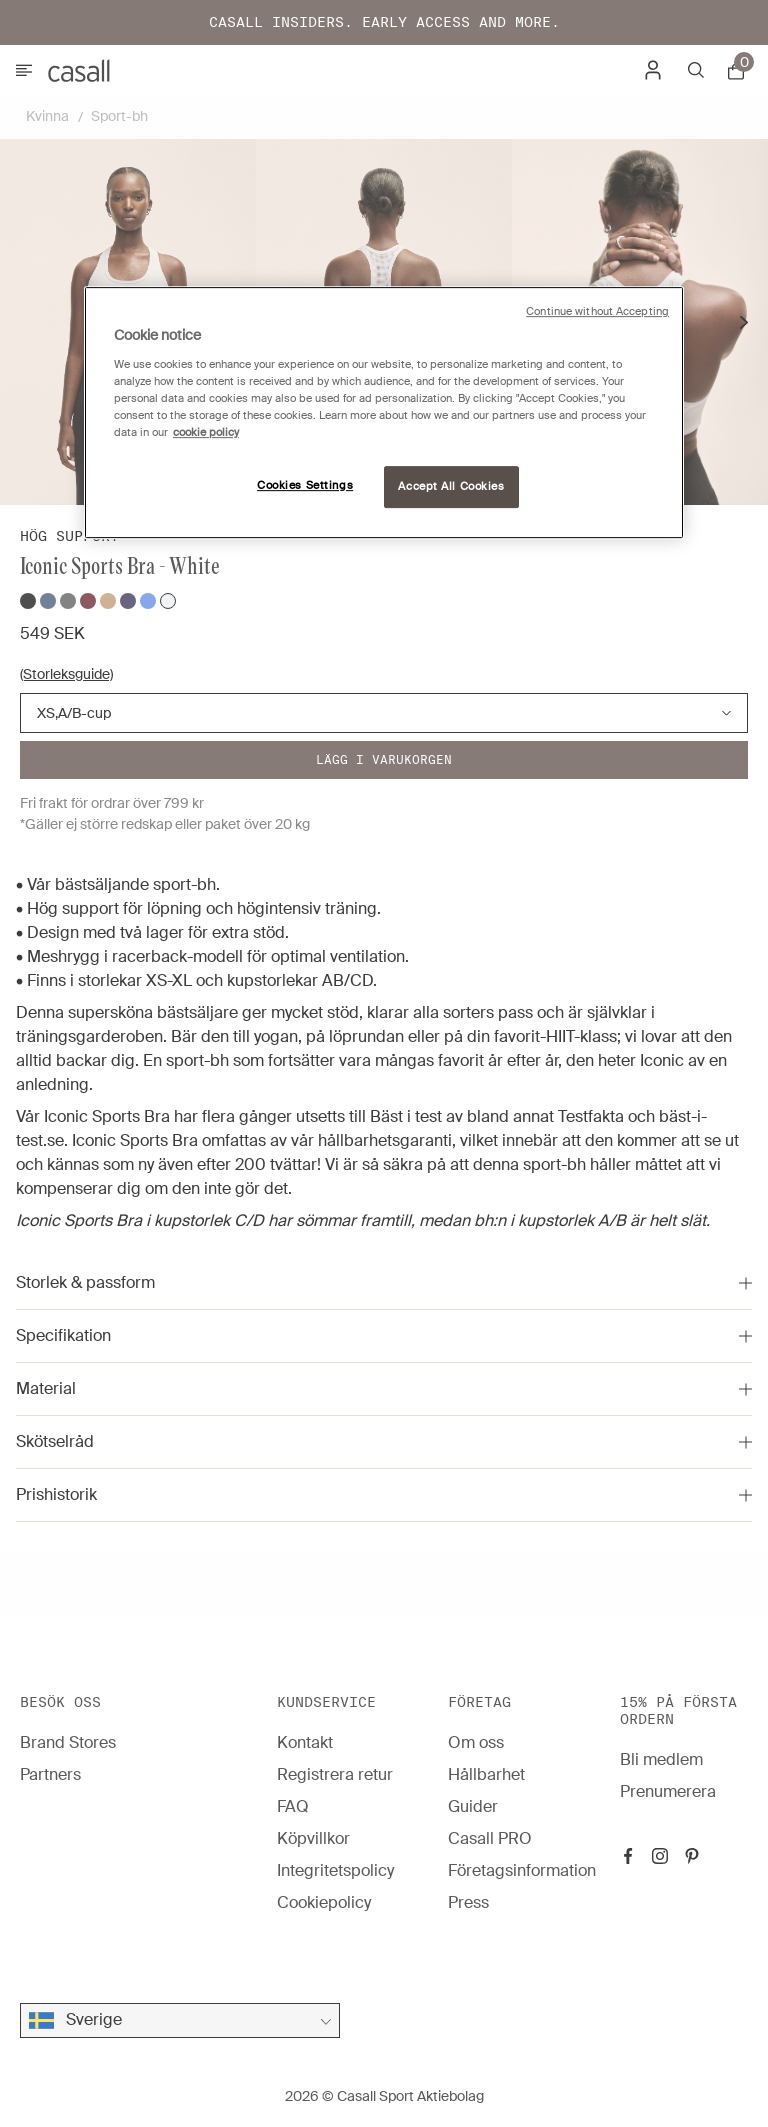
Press (468, 1902)
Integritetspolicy (335, 1870)
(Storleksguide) (66, 674)
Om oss (476, 1742)
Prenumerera (668, 1791)
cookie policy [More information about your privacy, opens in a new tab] (206, 432)
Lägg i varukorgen (384, 759)
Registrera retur (335, 1774)
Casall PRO (490, 1838)
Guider (473, 1806)
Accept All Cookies (451, 486)
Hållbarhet (486, 1774)
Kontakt (305, 1742)
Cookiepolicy (324, 1902)
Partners (50, 1774)
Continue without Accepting (597, 311)
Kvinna (47, 116)
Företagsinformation (522, 1870)
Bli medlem (661, 1759)
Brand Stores (68, 1742)
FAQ (293, 1806)
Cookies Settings (305, 485)
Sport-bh (119, 116)
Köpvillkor (313, 1838)
